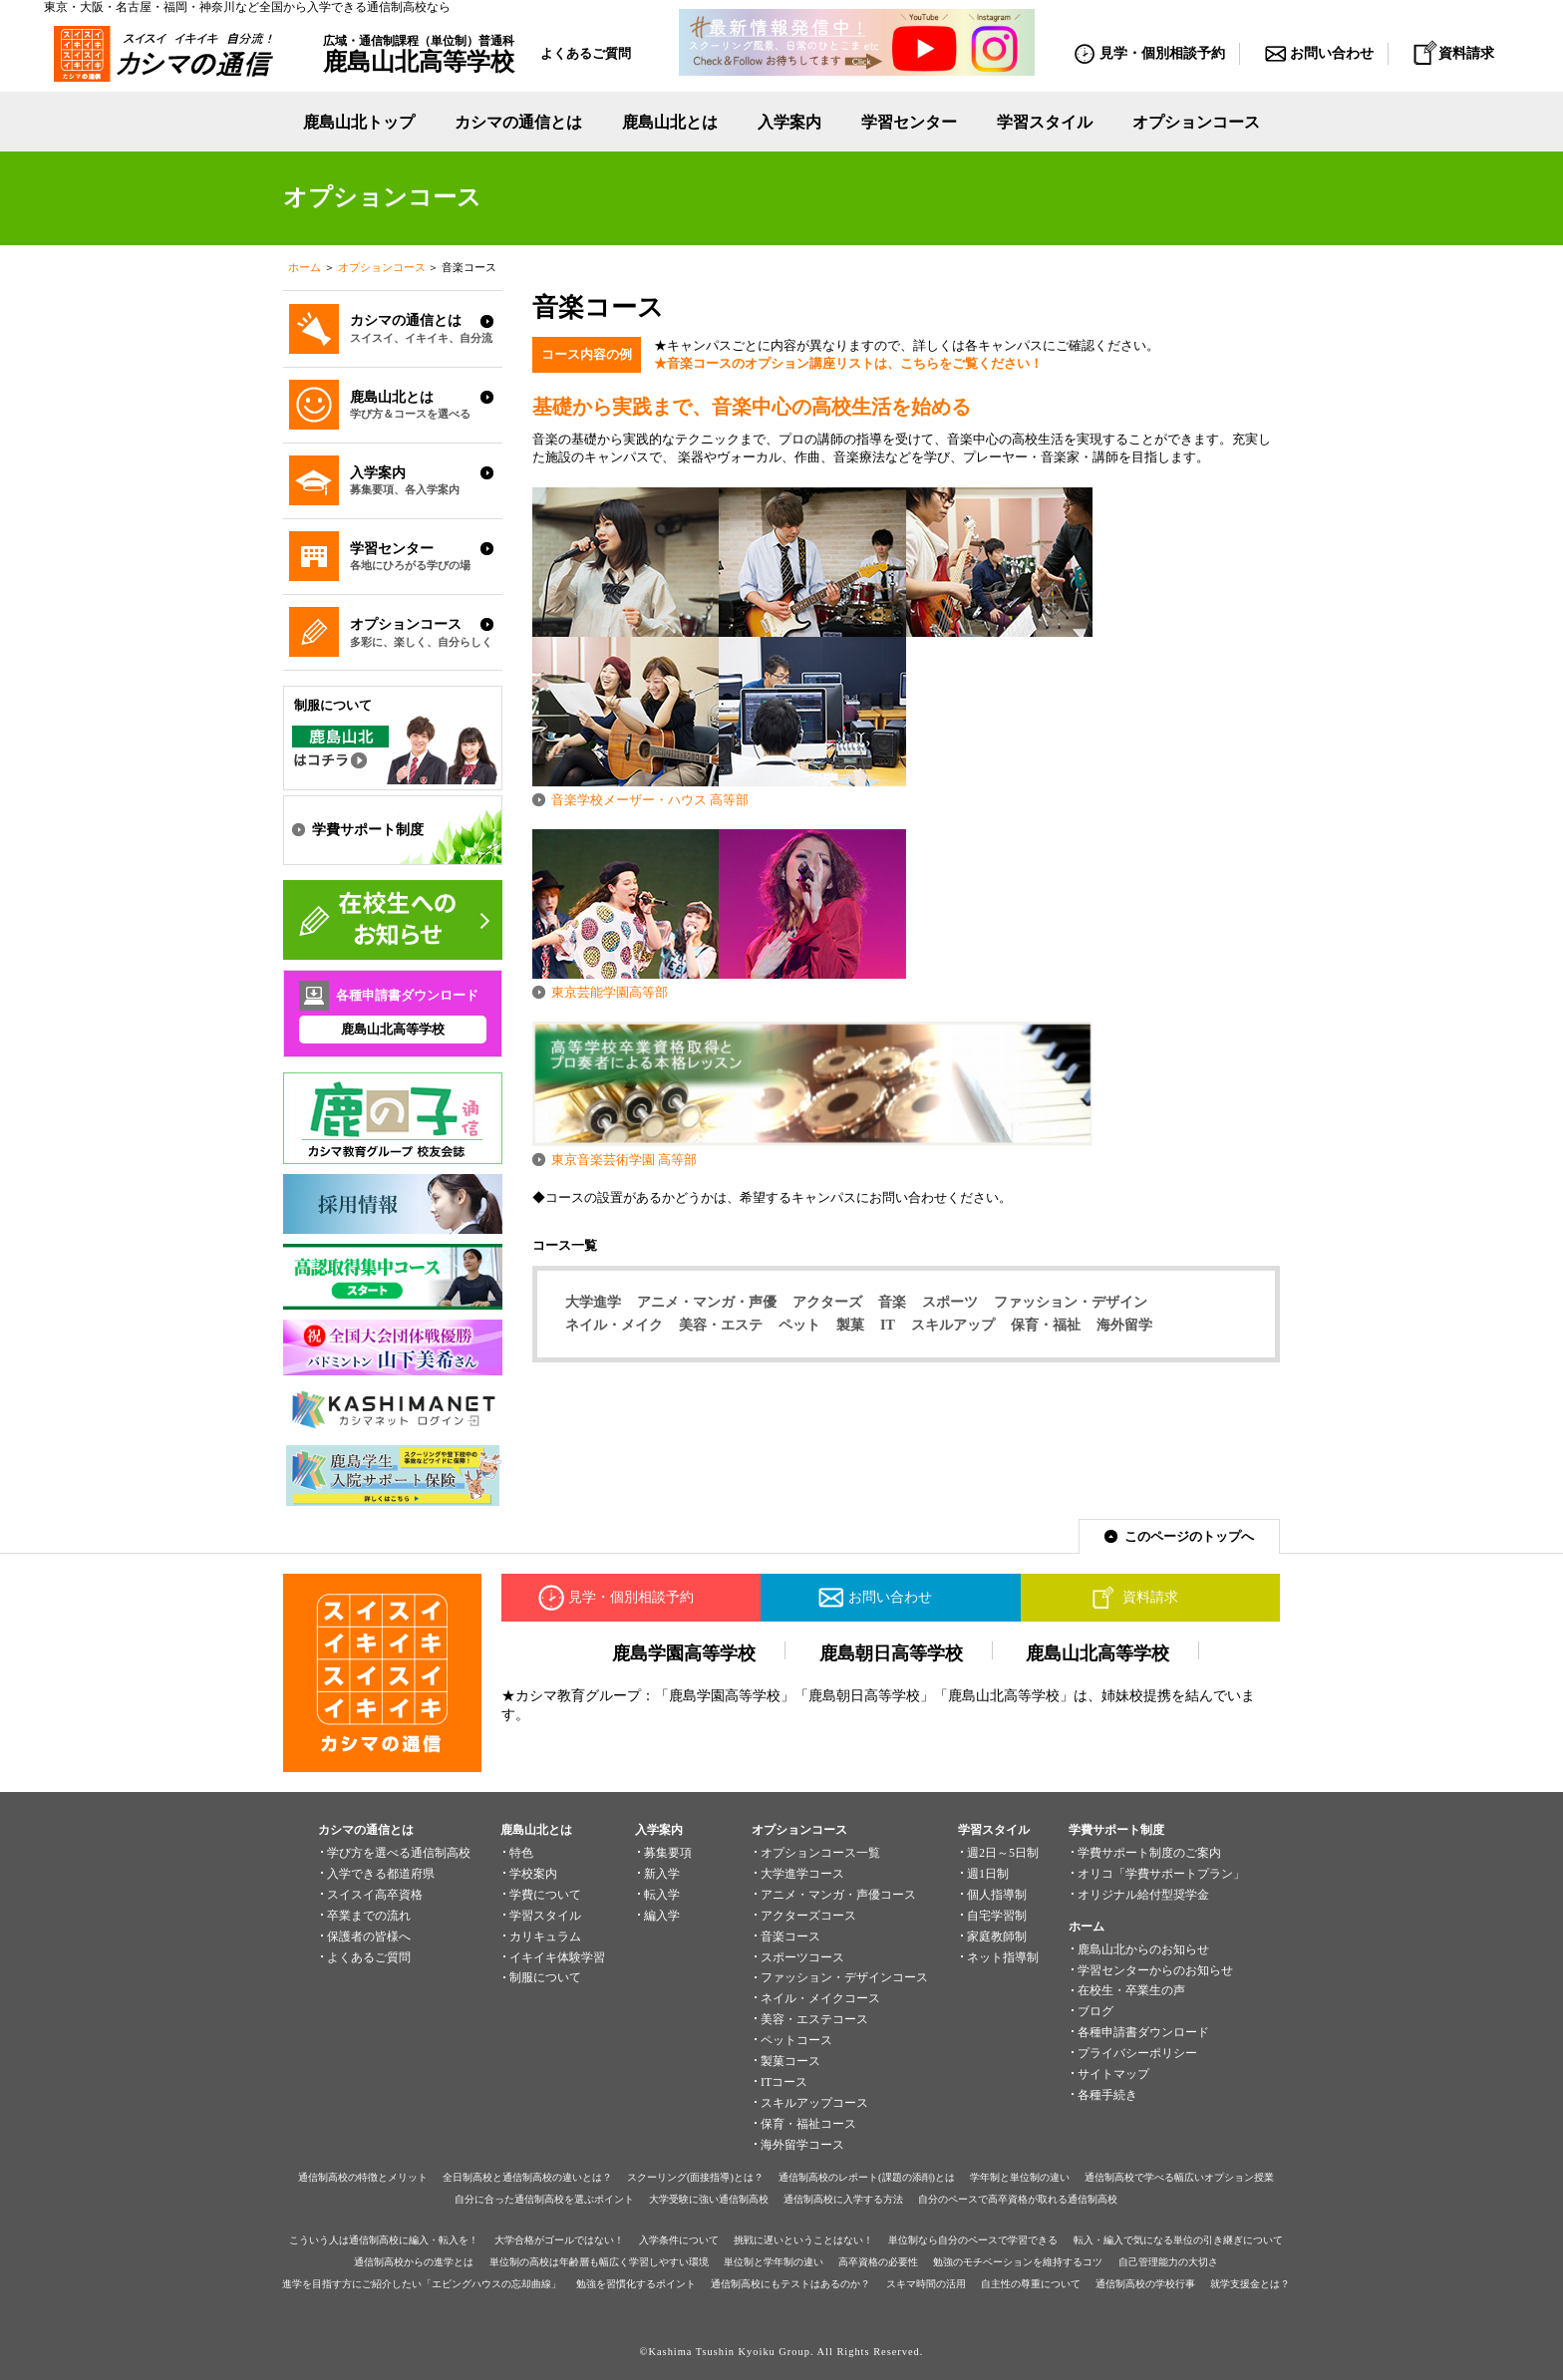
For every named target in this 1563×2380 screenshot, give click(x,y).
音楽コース (790, 1936)
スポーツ (950, 1302)
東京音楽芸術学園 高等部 (624, 1159)
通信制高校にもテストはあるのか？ (790, 2283)
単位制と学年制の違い (773, 2261)
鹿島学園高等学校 (684, 1653)
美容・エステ (721, 1325)
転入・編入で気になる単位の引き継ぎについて (1178, 2239)
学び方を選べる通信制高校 (398, 1853)
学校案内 (533, 1874)
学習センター (909, 122)
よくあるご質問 (585, 53)
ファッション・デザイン (1070, 1302)
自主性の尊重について (1031, 2283)
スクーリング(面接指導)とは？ (695, 2177)
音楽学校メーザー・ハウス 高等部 (650, 799)
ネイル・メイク (614, 1325)
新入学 (662, 1874)
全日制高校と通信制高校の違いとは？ (527, 2177)
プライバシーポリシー (1137, 2053)
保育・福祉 (1046, 1325)
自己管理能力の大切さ (1168, 2261)
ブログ (1095, 2011)
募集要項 (668, 1853)
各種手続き (1107, 2095)
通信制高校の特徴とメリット (363, 2177)
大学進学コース (802, 1874)
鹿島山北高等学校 (393, 1029)
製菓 (850, 1325)
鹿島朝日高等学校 (891, 1653)
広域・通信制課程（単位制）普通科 (418, 54)
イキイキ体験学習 (557, 1957)
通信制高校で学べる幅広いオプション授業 (1179, 2177)
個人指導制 (997, 1895)
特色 (521, 1853)
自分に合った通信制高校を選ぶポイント (544, 2199)
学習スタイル (1045, 122)
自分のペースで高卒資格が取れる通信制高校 (1017, 2199)
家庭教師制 (997, 1936)
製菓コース (790, 2061)
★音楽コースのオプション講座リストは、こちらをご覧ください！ (848, 363)
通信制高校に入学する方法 (843, 2199)
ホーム (304, 267)
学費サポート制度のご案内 (1149, 1853)
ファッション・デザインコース (844, 1977)
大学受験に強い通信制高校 (709, 2199)
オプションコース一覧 (820, 1853)
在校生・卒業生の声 (1131, 1990)
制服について (545, 1977)
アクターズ (827, 1302)
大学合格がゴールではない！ (559, 2239)
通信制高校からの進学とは (413, 2261)
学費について (545, 1895)
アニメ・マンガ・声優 (707, 1302)
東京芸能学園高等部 (609, 992)
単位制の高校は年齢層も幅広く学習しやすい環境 (599, 2261)
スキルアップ (953, 1325)
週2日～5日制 (1003, 1853)
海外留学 (1124, 1325)
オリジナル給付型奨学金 (1143, 1895)
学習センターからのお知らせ (1155, 1970)
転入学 (662, 1895)
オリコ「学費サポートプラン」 (1161, 1874)
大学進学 (593, 1302)
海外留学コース (802, 2145)
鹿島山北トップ (359, 122)
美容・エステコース (814, 2019)
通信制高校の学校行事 (1145, 2283)
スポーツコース (802, 1957)
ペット (799, 1325)
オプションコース (382, 267)
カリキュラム (545, 1936)
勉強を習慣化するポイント (636, 2283)
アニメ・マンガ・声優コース (838, 1895)
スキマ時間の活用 (926, 2283)
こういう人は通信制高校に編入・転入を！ (383, 2239)
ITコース (784, 2082)
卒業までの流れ (369, 1916)
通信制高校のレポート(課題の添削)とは (867, 2177)
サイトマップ (1113, 2074)
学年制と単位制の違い (1020, 2177)
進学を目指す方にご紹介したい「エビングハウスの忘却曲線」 (421, 2283)
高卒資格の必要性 (878, 2261)
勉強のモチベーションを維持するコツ (1017, 2261)
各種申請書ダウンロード (1143, 2032)
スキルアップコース (814, 2103)
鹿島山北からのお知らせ (1143, 1949)
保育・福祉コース (808, 2124)
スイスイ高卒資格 (375, 1895)
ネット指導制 (1003, 1957)
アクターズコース (808, 1916)
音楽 (892, 1302)
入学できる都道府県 (381, 1874)
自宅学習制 (997, 1916)
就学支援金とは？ (1250, 2283)
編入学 (662, 1916)
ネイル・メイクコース (820, 1998)
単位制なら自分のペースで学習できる (973, 2239)
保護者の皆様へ (369, 1936)
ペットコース (796, 2040)
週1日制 (988, 1874)
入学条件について (679, 2239)
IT (887, 1325)
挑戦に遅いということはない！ (803, 2239)
